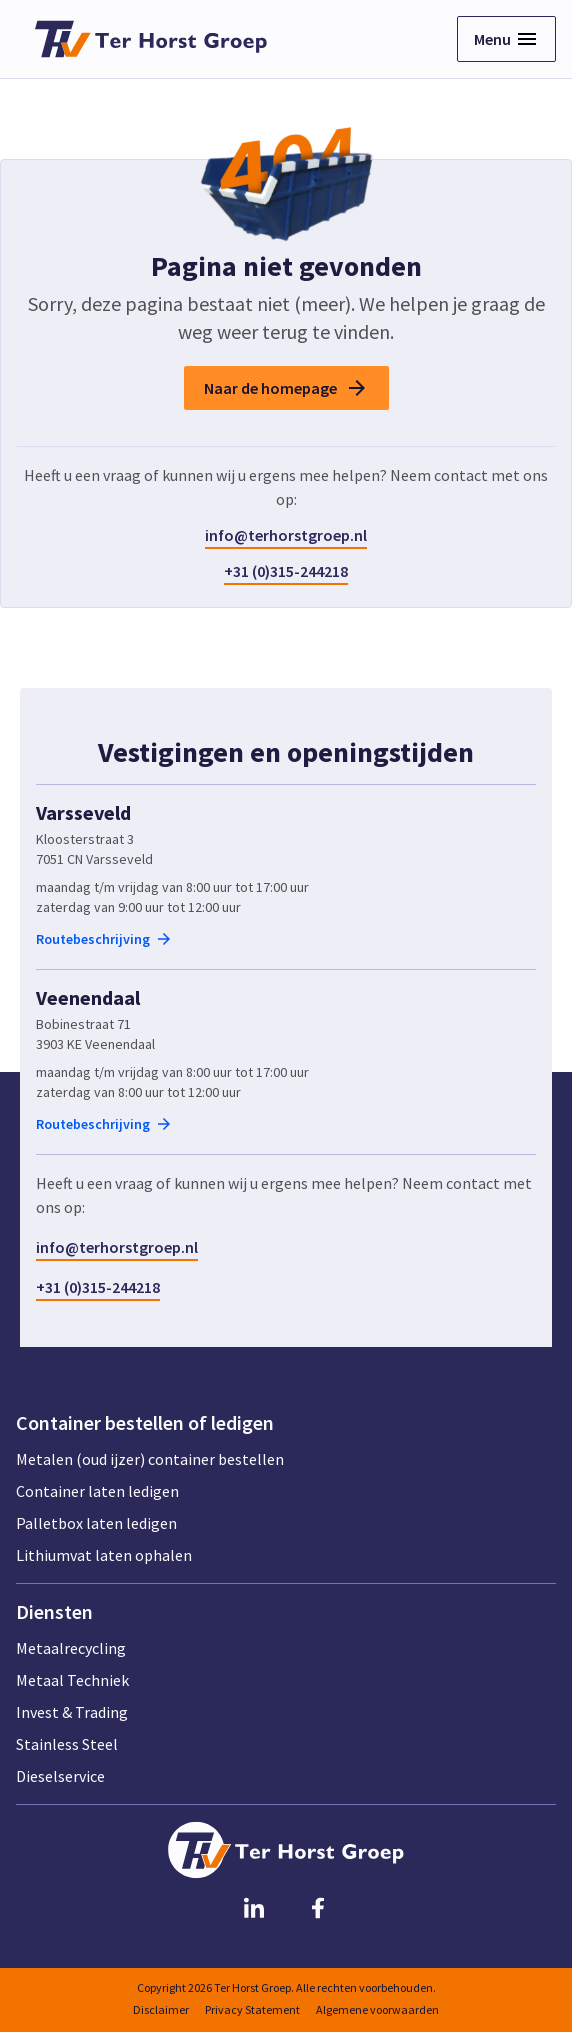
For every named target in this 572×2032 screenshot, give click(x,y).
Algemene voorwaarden (377, 2009)
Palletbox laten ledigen (96, 1523)
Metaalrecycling (71, 1648)
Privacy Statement (252, 2009)
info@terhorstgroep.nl (286, 535)
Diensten (54, 1612)
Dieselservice (60, 1776)
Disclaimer (161, 2009)
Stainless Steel (67, 1744)
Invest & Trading (72, 1712)
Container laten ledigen (97, 1491)
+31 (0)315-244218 (286, 571)
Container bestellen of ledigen (145, 1423)
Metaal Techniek (72, 1680)
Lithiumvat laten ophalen (104, 1555)
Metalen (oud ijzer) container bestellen (150, 1459)
